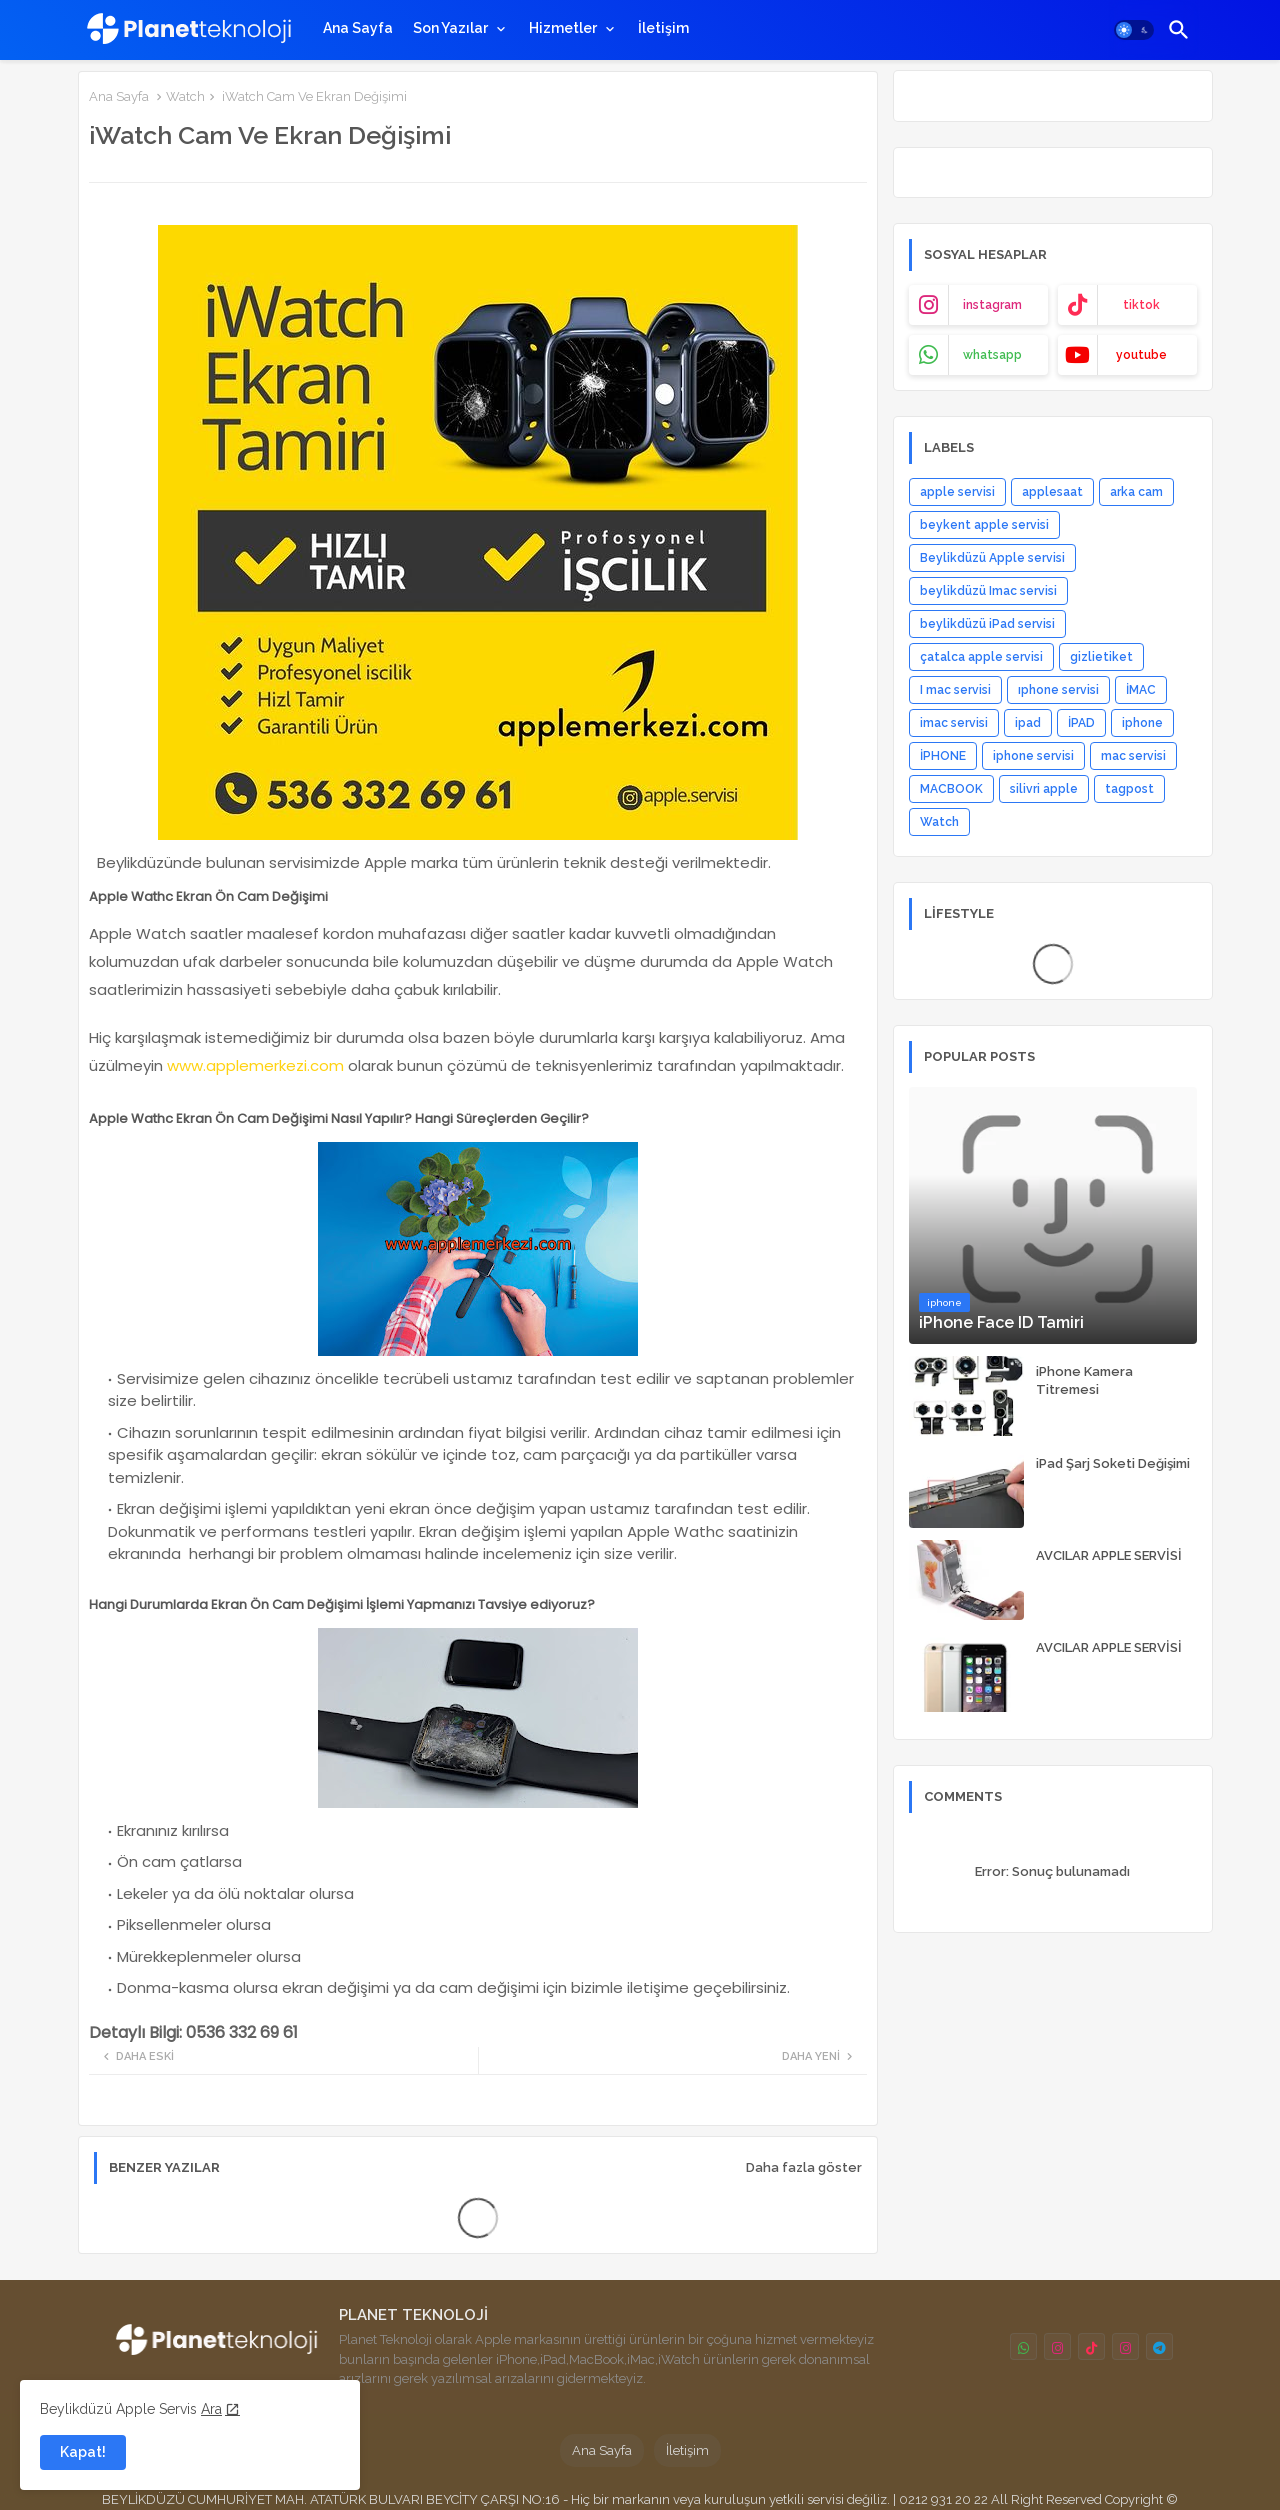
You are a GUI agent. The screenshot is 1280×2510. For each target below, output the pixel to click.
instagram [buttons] (992, 305)
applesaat (1052, 492)
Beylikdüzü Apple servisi (992, 558)
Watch (185, 96)
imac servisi (954, 723)
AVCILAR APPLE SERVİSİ (1109, 1555)
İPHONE (943, 756)
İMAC (1141, 690)
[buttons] (1023, 2346)
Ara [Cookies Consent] (211, 2409)
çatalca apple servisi (981, 657)
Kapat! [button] (83, 2452)
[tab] (358, 28)
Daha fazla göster (804, 2167)
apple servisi (957, 492)
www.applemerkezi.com (255, 1065)
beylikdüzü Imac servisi (988, 591)
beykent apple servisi (984, 525)
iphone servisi (1033, 756)
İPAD (1081, 723)
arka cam (1136, 492)
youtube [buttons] (1141, 355)
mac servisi (1133, 756)
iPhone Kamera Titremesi (1084, 1380)
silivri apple (1044, 789)
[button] (1134, 30)
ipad (1028, 723)
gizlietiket (1101, 657)
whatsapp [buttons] (992, 355)
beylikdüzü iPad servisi (987, 624)
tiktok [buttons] (1141, 305)
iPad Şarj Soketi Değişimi (1113, 1463)
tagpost (1129, 789)
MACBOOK (951, 789)
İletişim (663, 28)
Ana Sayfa (358, 28)
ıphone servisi (1058, 690)
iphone (1142, 723)
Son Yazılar (450, 28)
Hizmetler (563, 28)
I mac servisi (955, 690)
